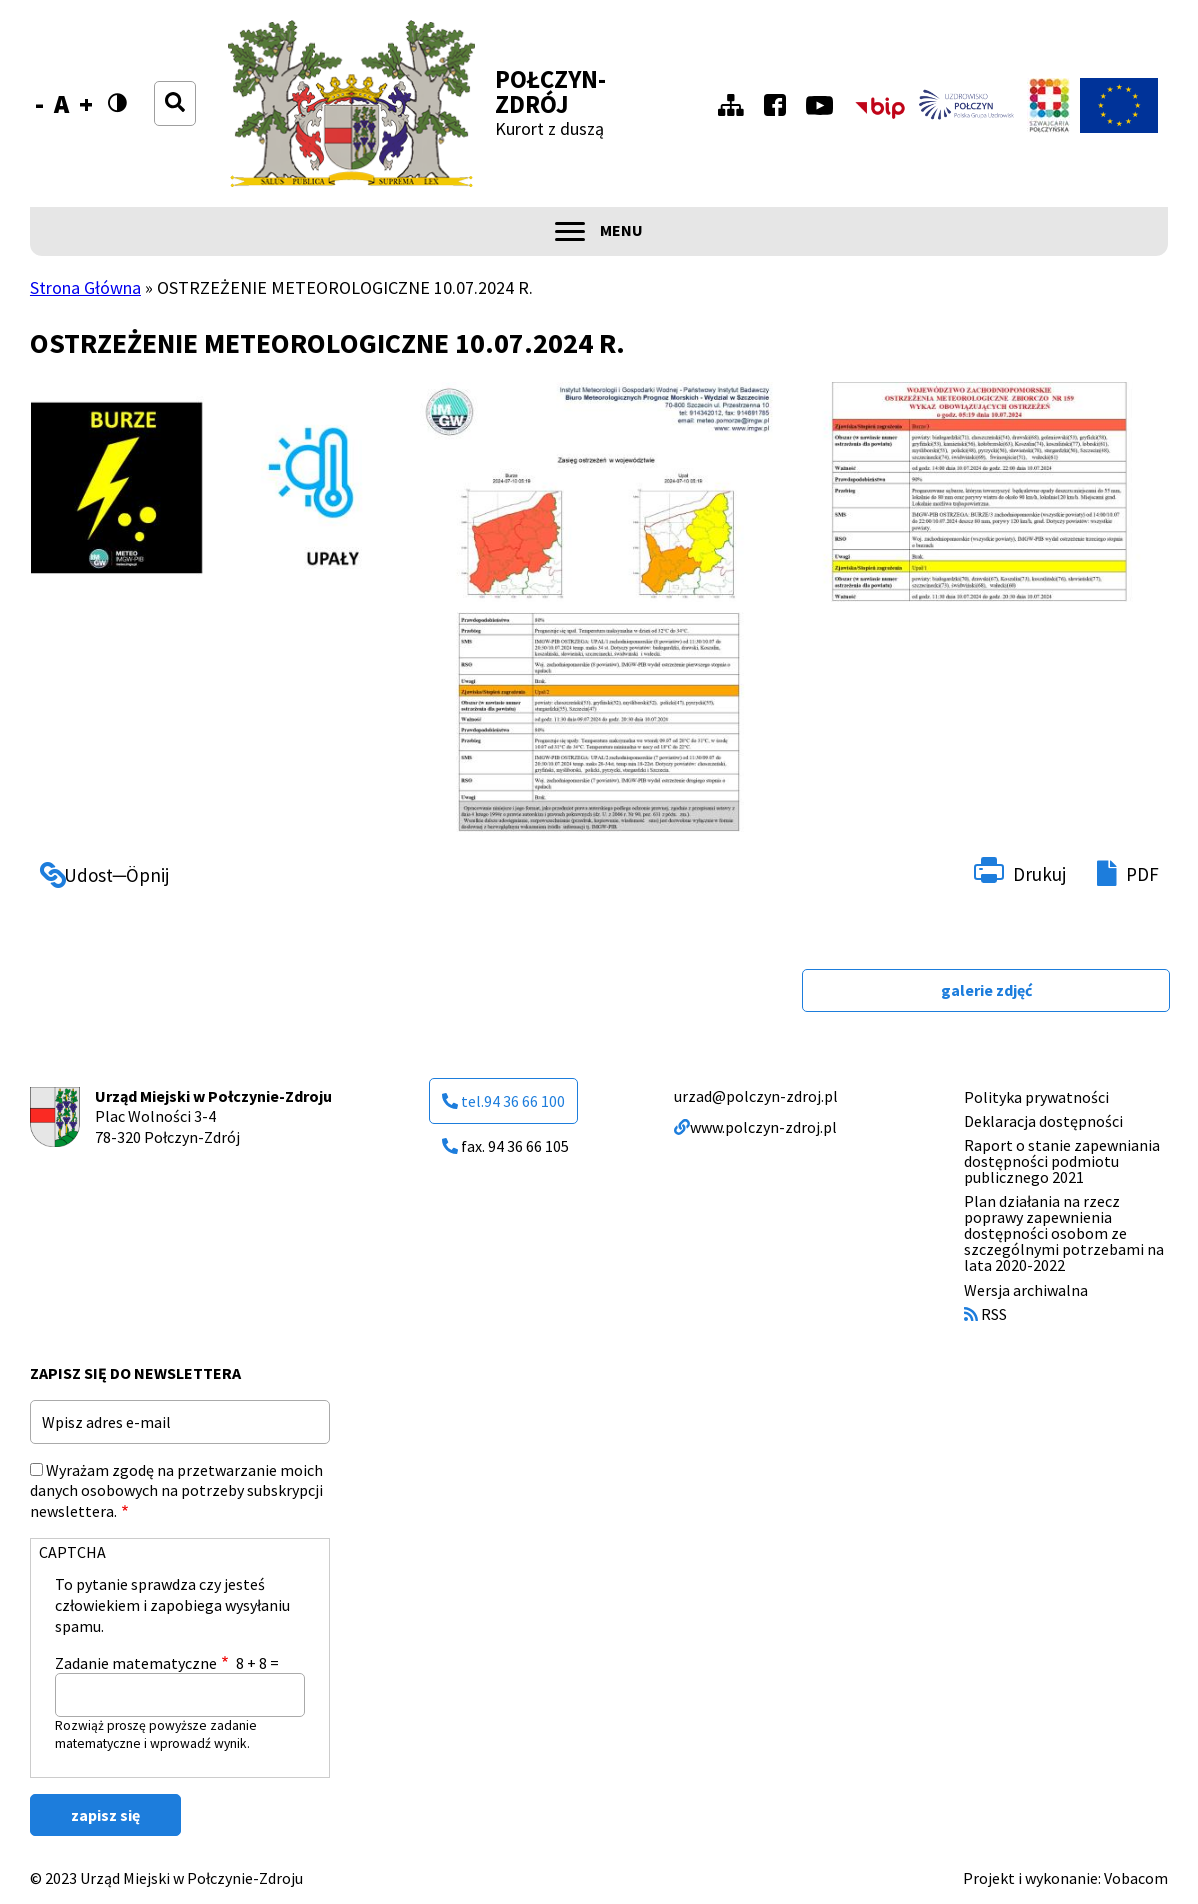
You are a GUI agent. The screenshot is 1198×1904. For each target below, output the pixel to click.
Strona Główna (85, 287)
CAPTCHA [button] (72, 1552)
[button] (217, 492)
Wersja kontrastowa (123, 115)
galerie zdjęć (986, 990)
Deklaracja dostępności (1043, 1121)
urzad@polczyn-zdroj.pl (756, 1096)
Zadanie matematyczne (136, 1663)
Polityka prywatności (1036, 1097)
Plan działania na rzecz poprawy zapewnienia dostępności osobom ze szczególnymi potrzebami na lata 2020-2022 (1064, 1233)
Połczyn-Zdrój (550, 91)
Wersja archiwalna (1026, 1290)
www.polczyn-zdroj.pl (755, 1127)
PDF (1142, 874)
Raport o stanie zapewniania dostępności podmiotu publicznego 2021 (1062, 1161)
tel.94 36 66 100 (503, 1101)
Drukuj (1039, 874)
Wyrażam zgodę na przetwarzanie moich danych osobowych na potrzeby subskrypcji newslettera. (176, 1491)
